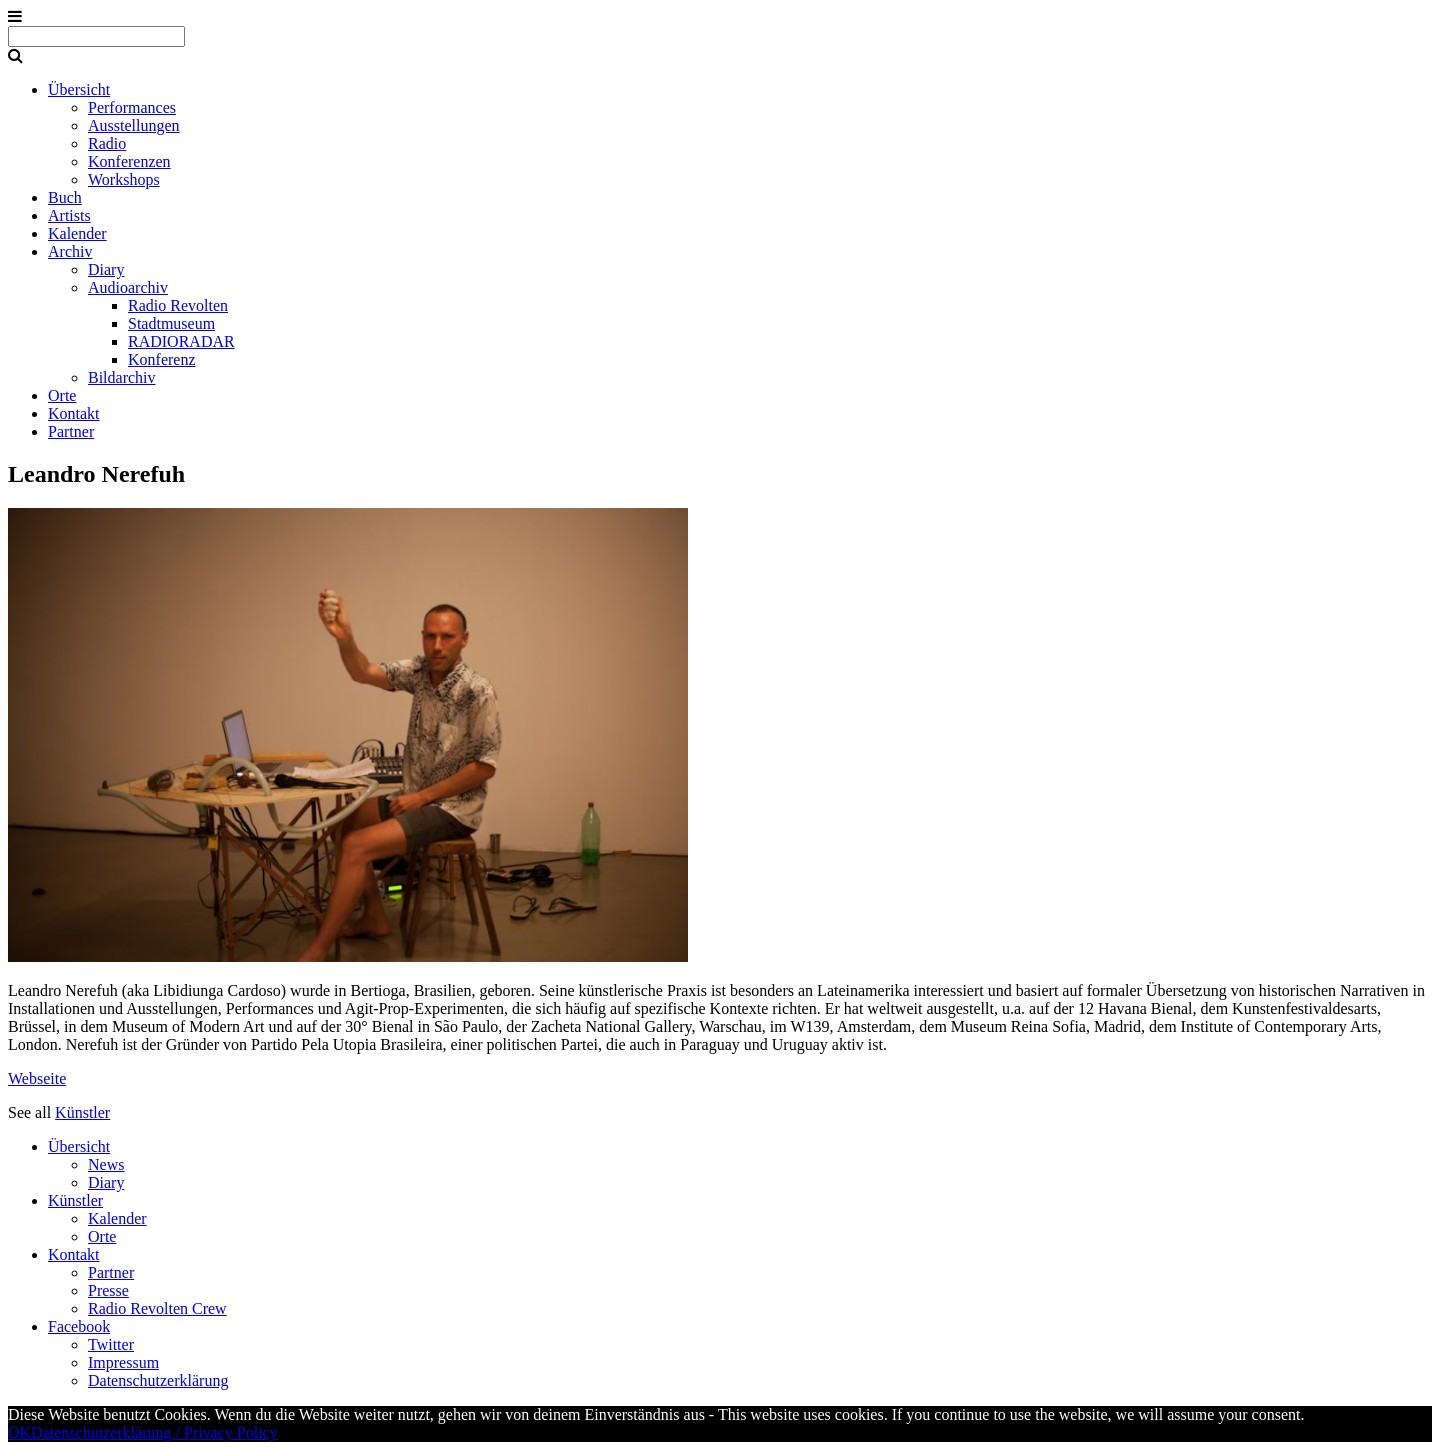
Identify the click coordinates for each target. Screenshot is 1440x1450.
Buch (65, 197)
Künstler (82, 1112)
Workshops (124, 179)
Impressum (123, 1362)
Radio (107, 143)
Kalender (77, 233)
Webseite (37, 1078)
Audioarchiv (128, 287)
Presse (108, 1290)
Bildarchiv (122, 377)
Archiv (70, 251)
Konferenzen (129, 161)
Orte (62, 395)
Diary (106, 269)
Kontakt (74, 413)
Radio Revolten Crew (157, 1308)
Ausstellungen (134, 125)
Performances (132, 107)
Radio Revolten (178, 305)
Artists (69, 215)
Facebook (79, 1326)
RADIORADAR (181, 341)
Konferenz (162, 359)
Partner (71, 431)
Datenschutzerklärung (158, 1380)
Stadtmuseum (171, 323)
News (106, 1164)
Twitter (111, 1344)
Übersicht (79, 89)
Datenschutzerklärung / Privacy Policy (154, 1432)
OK (19, 1432)
